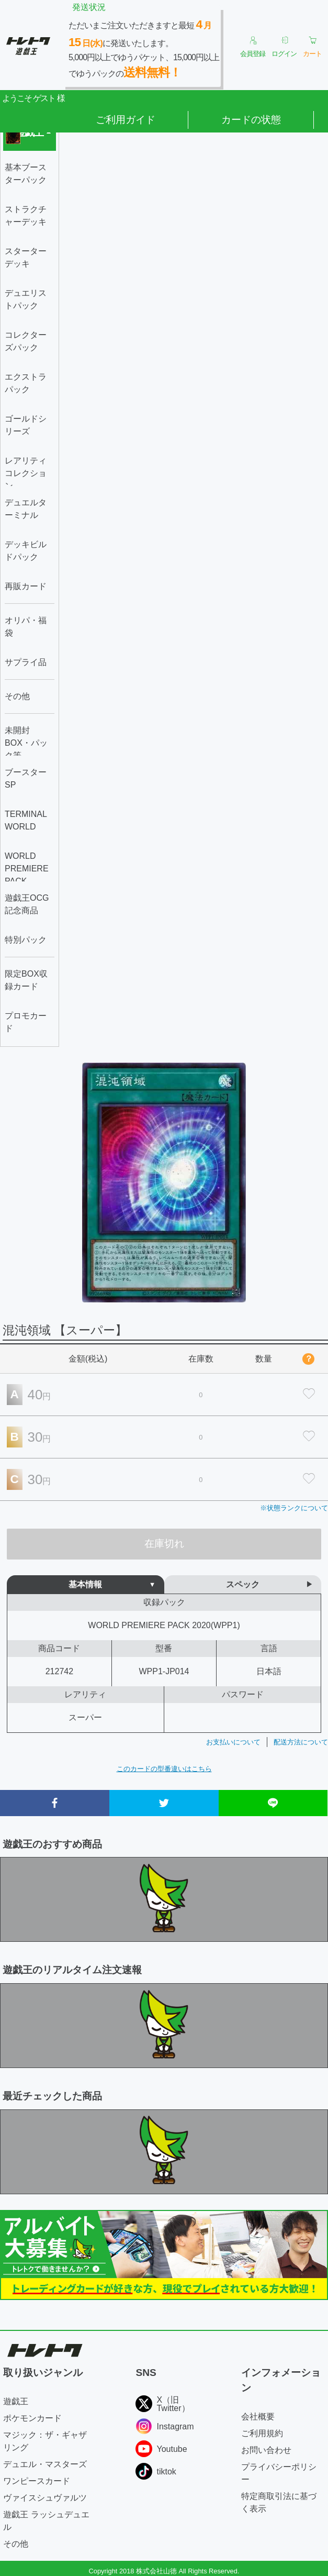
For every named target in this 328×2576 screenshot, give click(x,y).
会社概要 (258, 2416)
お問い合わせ (266, 2450)
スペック (242, 1584)
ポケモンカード (32, 2418)
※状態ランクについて (294, 1508)
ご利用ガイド (125, 119)
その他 (15, 2543)
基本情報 (85, 1584)
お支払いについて (233, 1742)
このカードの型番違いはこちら (164, 1769)
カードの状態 (251, 119)
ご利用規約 (262, 2433)
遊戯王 (15, 2401)
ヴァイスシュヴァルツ (45, 2497)
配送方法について (301, 1742)
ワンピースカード (36, 2481)
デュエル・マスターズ (45, 2464)
